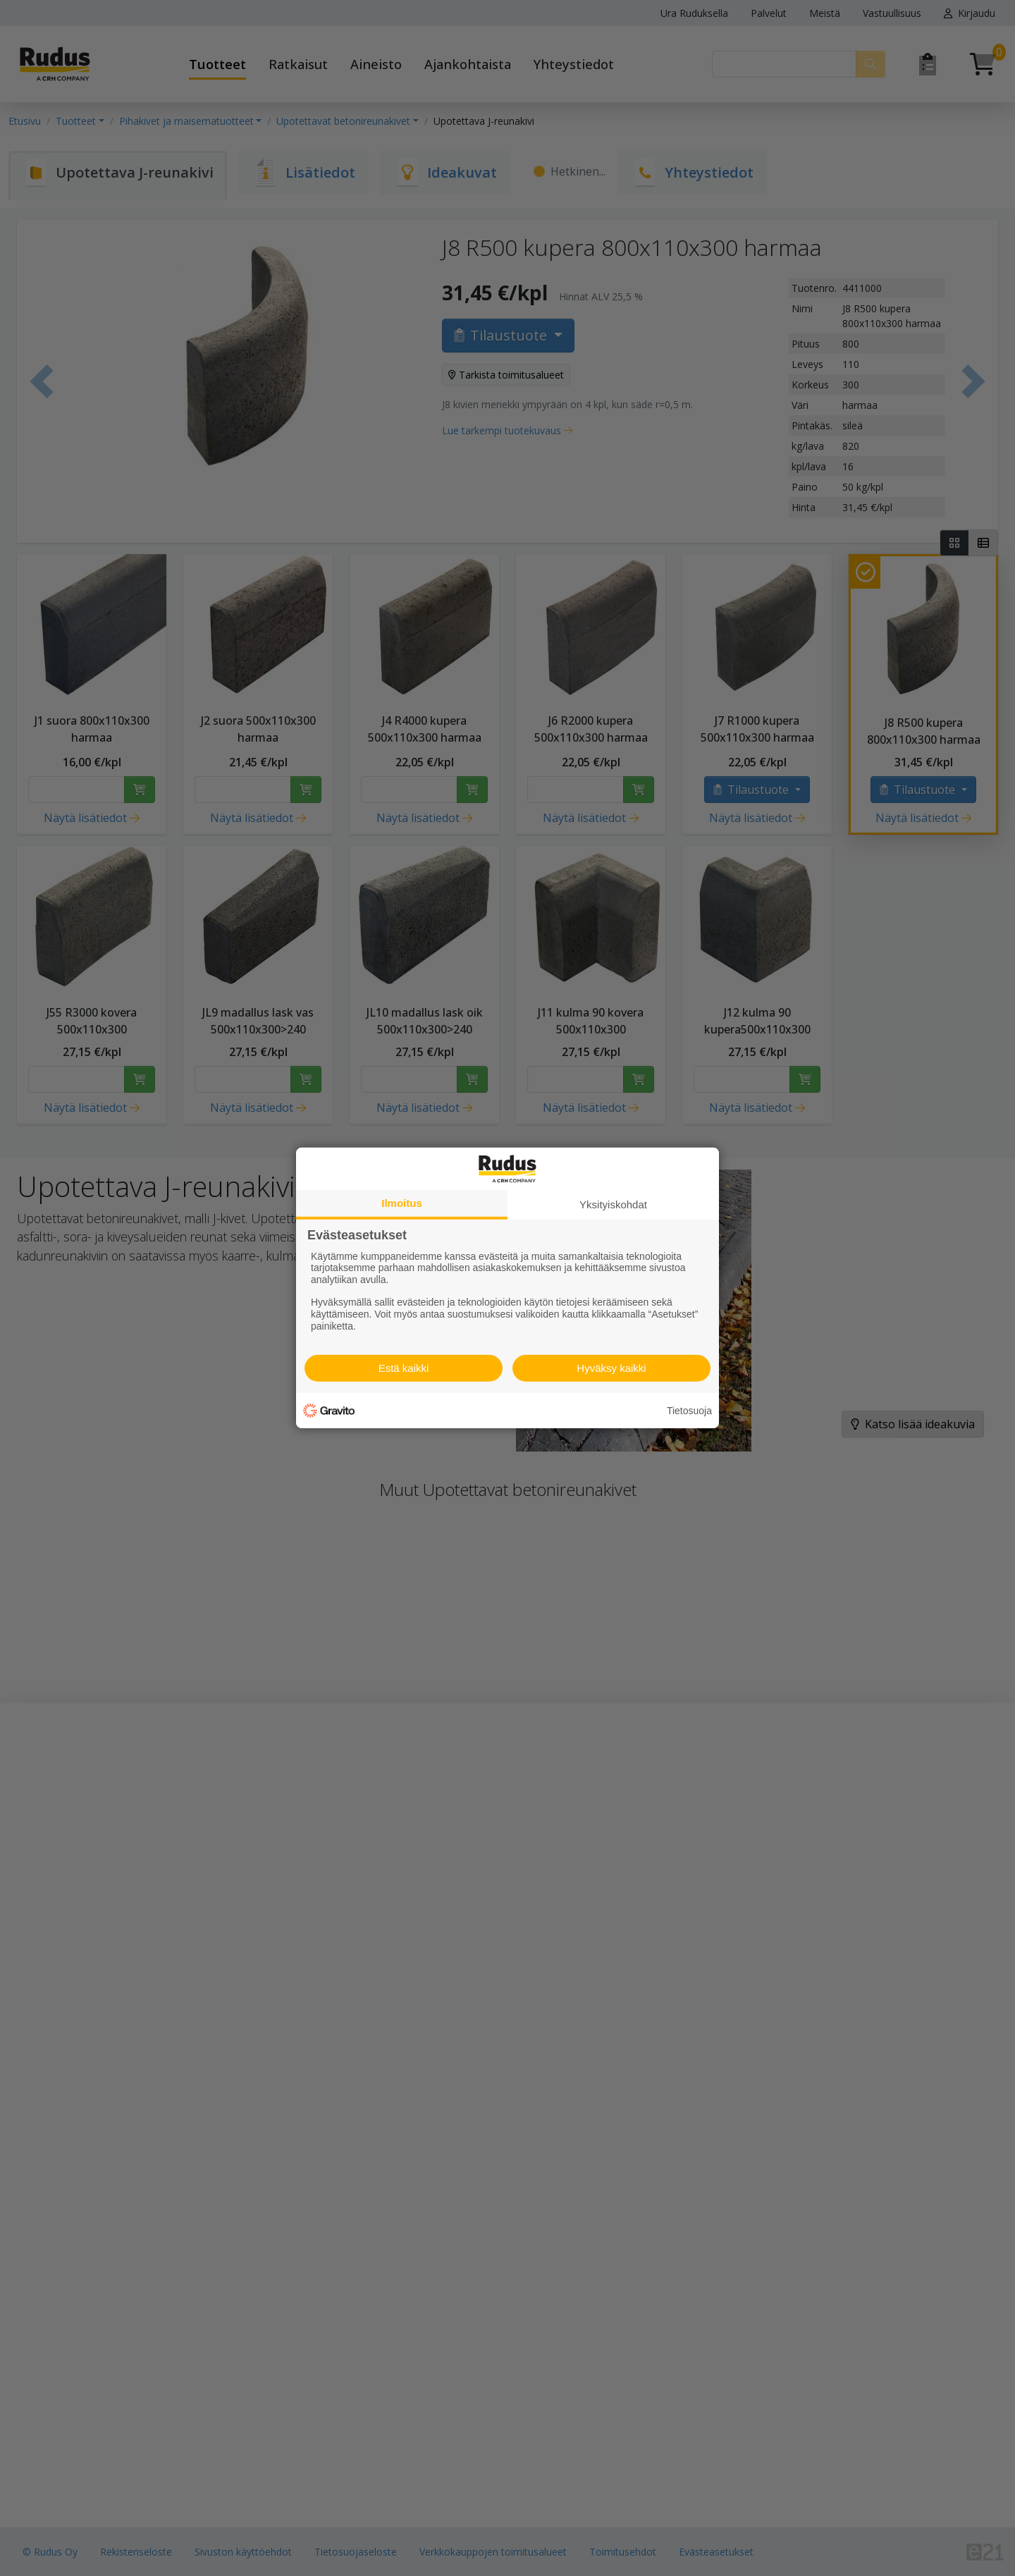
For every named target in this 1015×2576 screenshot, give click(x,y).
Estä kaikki (404, 1368)
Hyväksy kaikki (611, 1368)
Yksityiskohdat (613, 1204)
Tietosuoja (689, 1410)
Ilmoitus (401, 1203)
